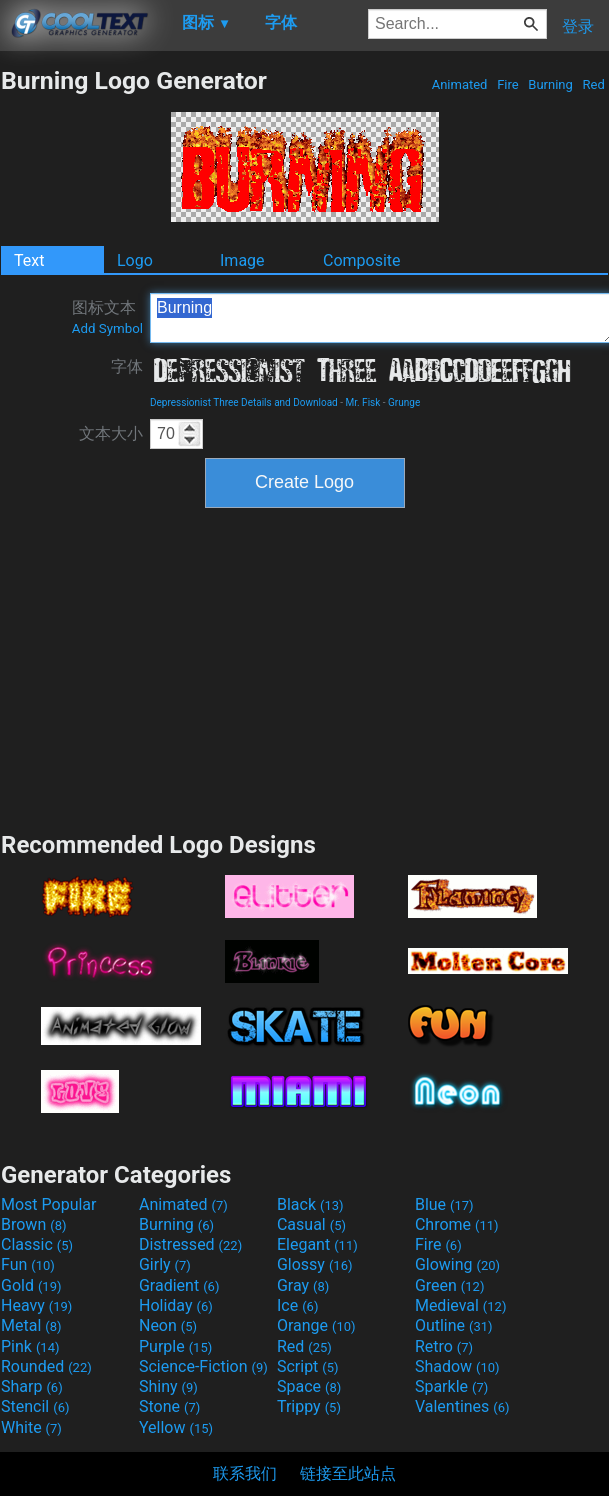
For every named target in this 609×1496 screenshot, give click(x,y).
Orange (316, 1325)
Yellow (176, 1427)
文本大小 (111, 433)
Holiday (176, 1305)
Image (242, 260)
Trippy (309, 1406)
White (31, 1427)
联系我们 (245, 1473)
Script (308, 1366)
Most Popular (49, 1204)
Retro (444, 1346)
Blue (444, 1204)
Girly (165, 1264)
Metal (31, 1325)
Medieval (461, 1305)
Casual (311, 1224)
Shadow (457, 1366)
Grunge (404, 402)
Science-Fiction (203, 1366)
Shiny (168, 1386)
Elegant (317, 1244)
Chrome (457, 1224)
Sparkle (451, 1386)
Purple (175, 1346)
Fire (508, 84)
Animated (459, 84)
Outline (454, 1325)
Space (309, 1386)
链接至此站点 (348, 1473)
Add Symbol (107, 328)
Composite (362, 260)
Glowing (457, 1264)
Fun (28, 1264)
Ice (297, 1305)
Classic (37, 1244)
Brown (33, 1224)
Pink (30, 1346)
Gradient (179, 1285)
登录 (578, 26)
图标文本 (107, 317)
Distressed (190, 1244)
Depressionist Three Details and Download (244, 402)
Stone (169, 1406)
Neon (168, 1325)
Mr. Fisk (362, 402)
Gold (31, 1285)
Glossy (315, 1264)
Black (310, 1204)
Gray (303, 1285)
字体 (127, 366)
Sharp (32, 1386)
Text (29, 260)
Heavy (36, 1305)
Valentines (462, 1406)
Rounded (46, 1366)
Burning (550, 84)
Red (593, 84)
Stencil (35, 1406)
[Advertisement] (305, 667)
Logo (135, 260)
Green (450, 1285)
